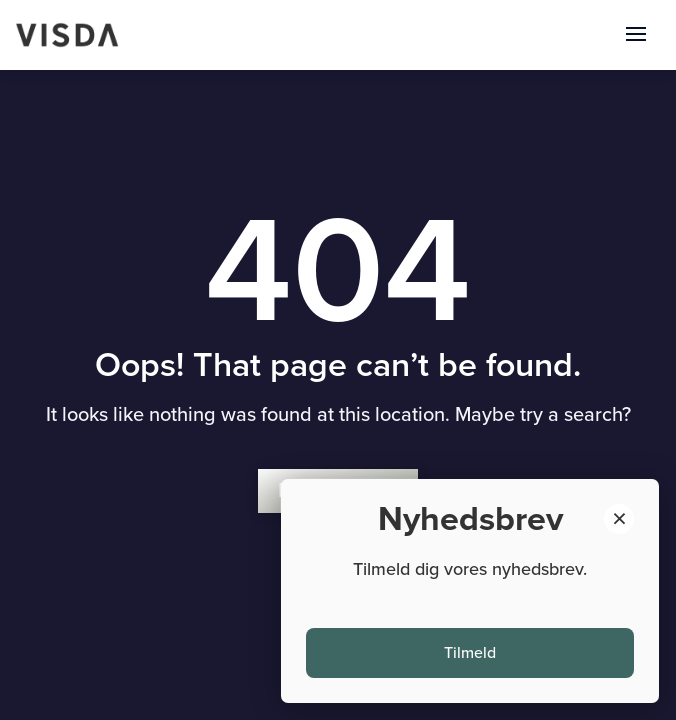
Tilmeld (470, 653)
